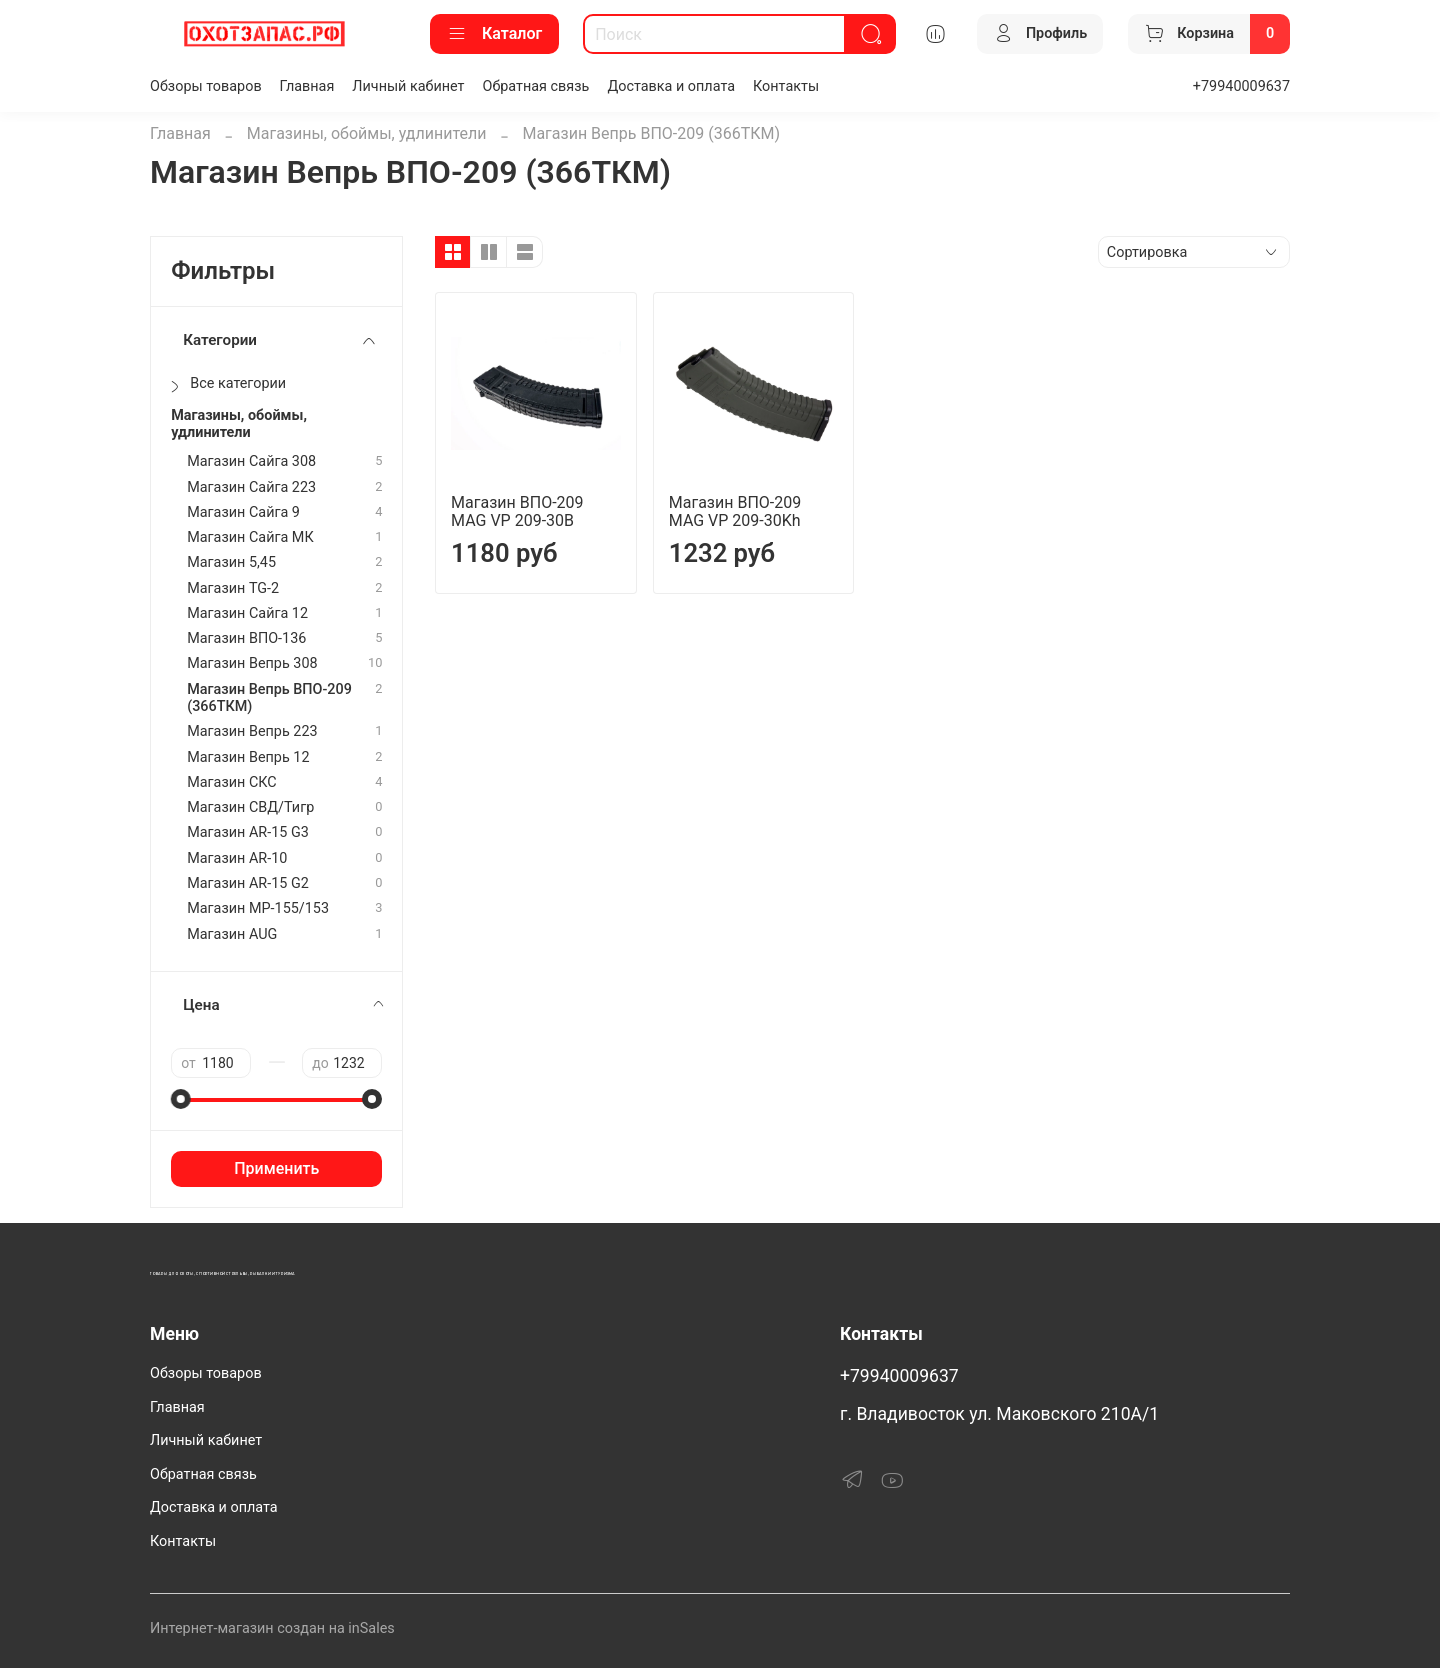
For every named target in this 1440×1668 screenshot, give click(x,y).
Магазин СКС (232, 782)
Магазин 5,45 (231, 562)
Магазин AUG (232, 934)
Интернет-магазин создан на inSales (272, 1628)
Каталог (494, 34)
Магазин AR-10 (237, 858)
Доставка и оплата (671, 86)
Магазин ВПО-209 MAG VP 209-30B (517, 511)
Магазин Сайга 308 (251, 461)
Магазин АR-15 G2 (248, 883)
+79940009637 (1241, 86)
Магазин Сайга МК (250, 537)
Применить (276, 1168)
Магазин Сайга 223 (251, 487)
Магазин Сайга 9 (243, 512)
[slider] (181, 1099)
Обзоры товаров (206, 86)
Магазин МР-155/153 (258, 908)
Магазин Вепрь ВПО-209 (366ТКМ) (269, 698)
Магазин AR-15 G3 (248, 832)
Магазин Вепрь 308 (252, 663)
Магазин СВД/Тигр (250, 807)
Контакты (786, 86)
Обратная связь (536, 86)
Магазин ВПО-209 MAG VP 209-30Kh (735, 511)
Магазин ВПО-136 (246, 638)
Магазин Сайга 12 (247, 613)
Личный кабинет (408, 86)
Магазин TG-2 (233, 588)
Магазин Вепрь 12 (248, 757)
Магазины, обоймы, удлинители (367, 133)
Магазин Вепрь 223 (252, 731)
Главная (307, 86)
